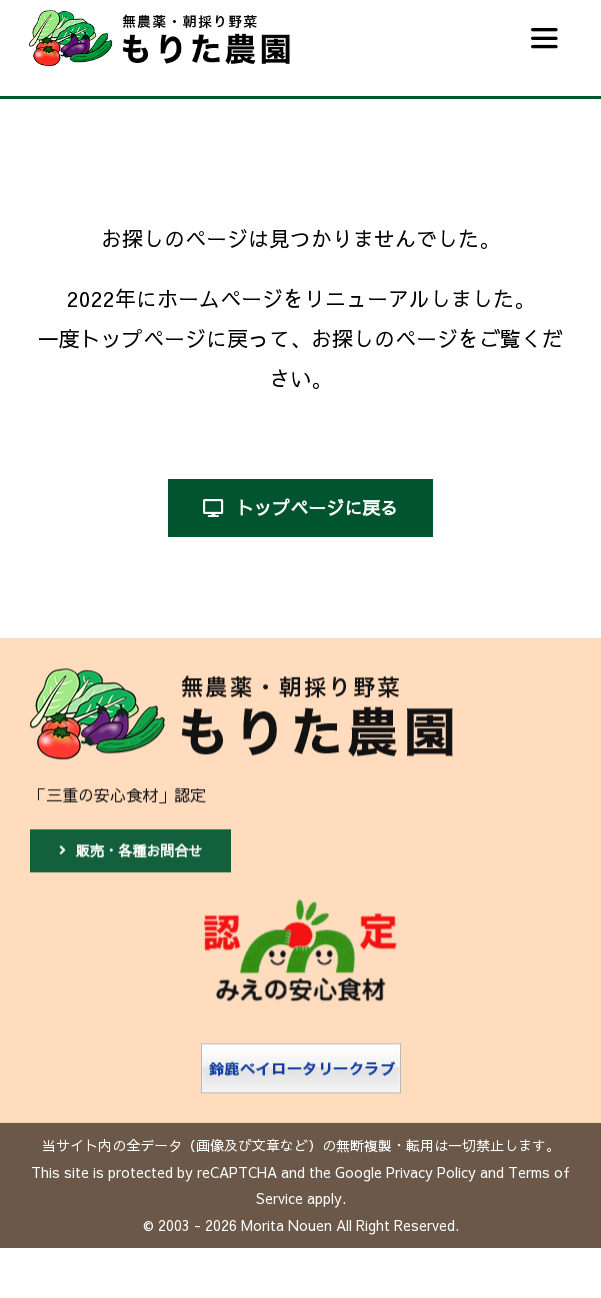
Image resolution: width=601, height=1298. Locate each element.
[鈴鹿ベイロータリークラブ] (301, 1053)
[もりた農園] (241, 677)
